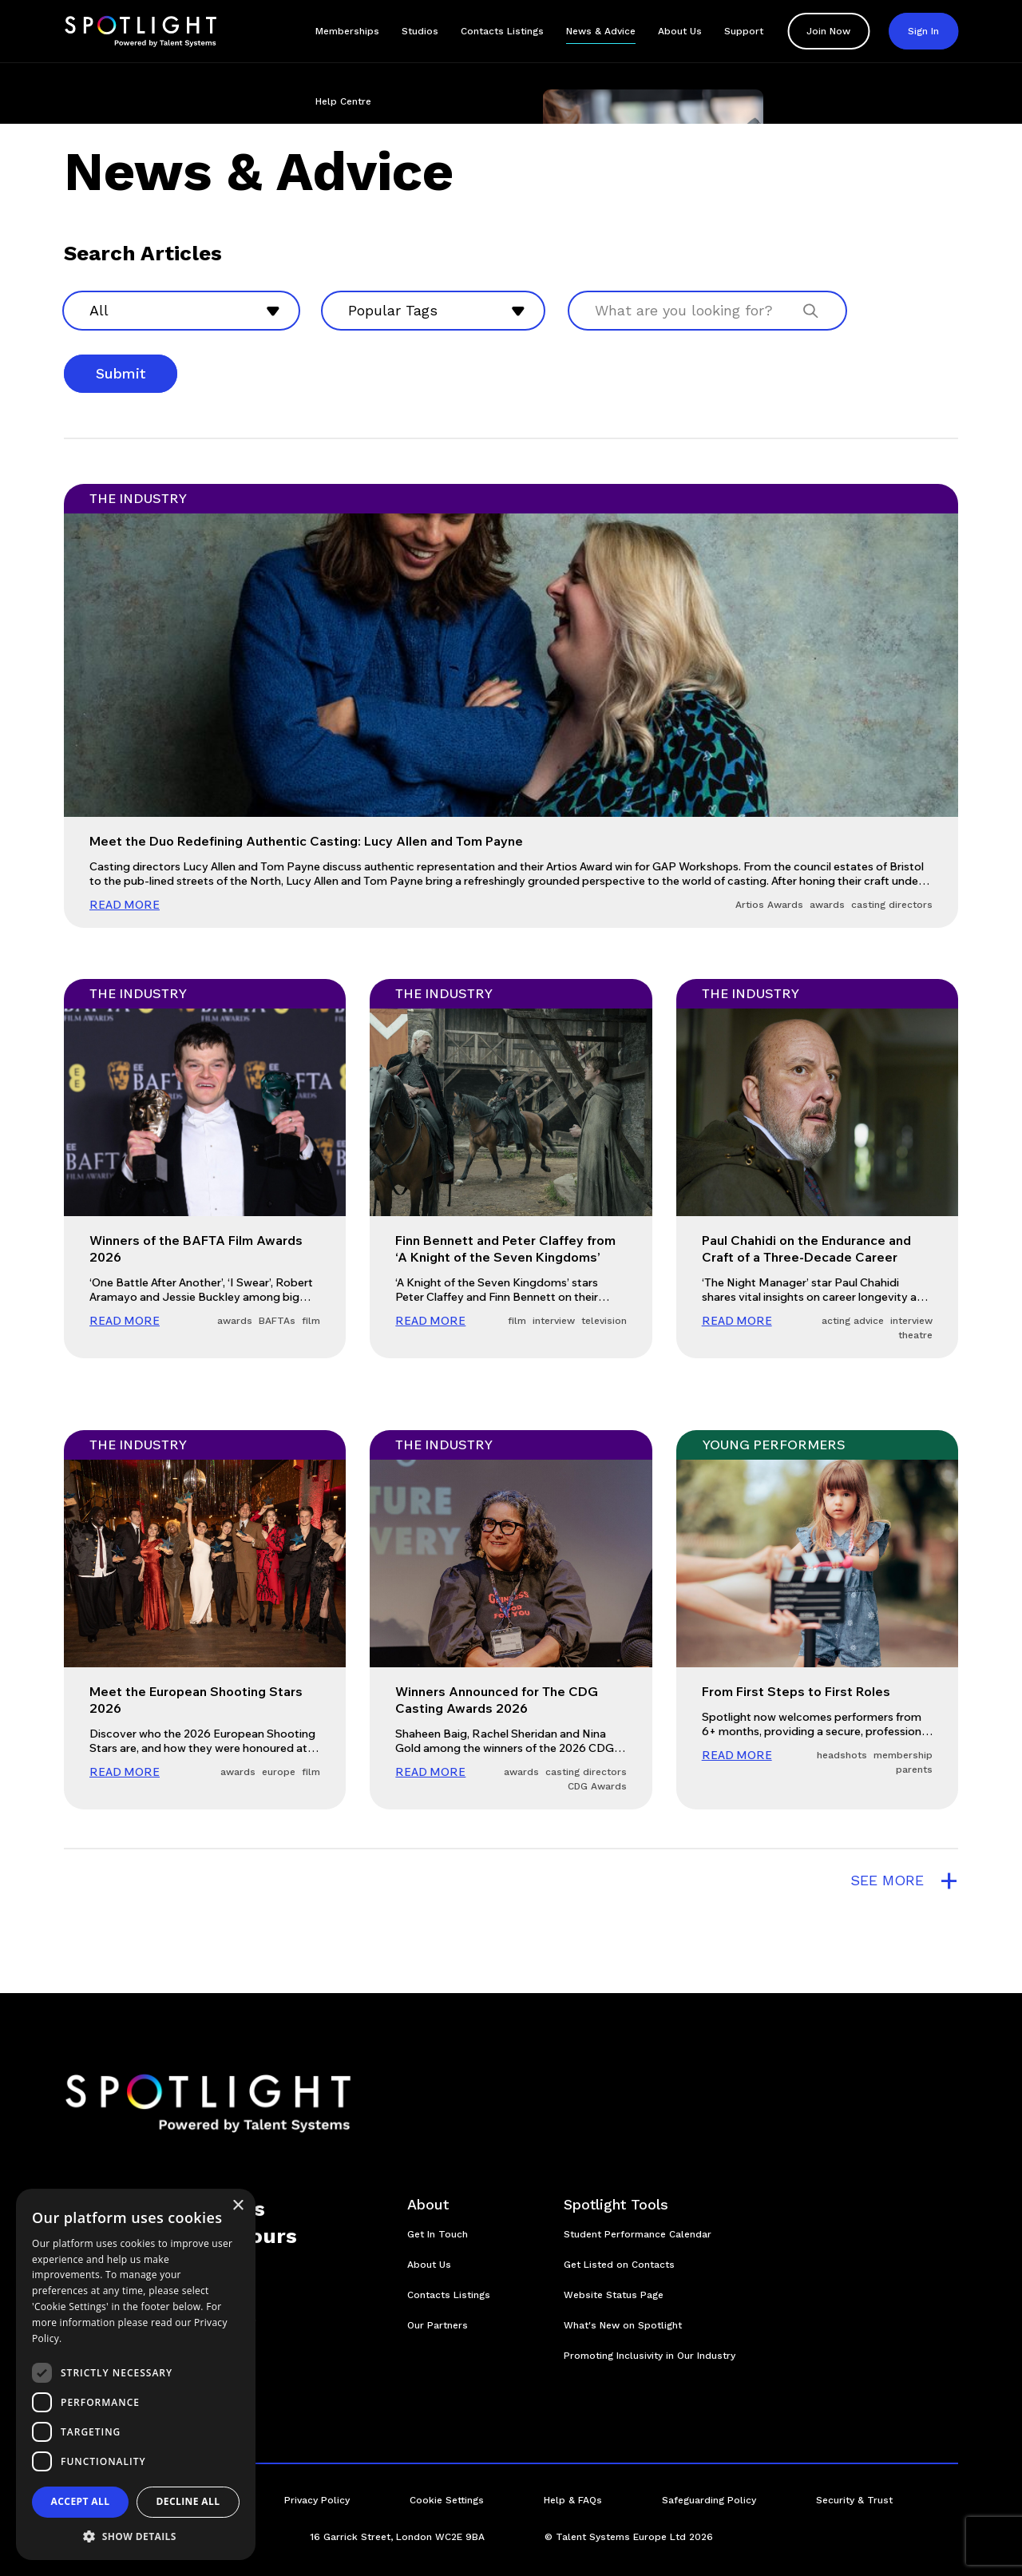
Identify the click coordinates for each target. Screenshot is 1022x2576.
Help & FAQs (573, 2500)
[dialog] (136, 2374)
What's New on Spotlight (623, 2325)
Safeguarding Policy (709, 2500)
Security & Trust (854, 2500)
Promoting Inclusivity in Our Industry (649, 2355)
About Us (680, 31)
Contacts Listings (502, 31)
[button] (136, 2536)
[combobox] (181, 310)
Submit (120, 373)
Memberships (347, 31)
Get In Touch (437, 2234)
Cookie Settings (447, 2500)
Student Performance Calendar (637, 2234)
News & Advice (601, 31)
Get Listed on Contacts (619, 2264)
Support (743, 31)
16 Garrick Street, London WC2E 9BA (397, 2536)
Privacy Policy (317, 2500)
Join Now (828, 31)
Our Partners (437, 2325)
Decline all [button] (188, 2501)
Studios (420, 31)
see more (904, 1880)
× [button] (238, 2206)
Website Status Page (614, 2295)
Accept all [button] (80, 2501)
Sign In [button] (923, 31)
